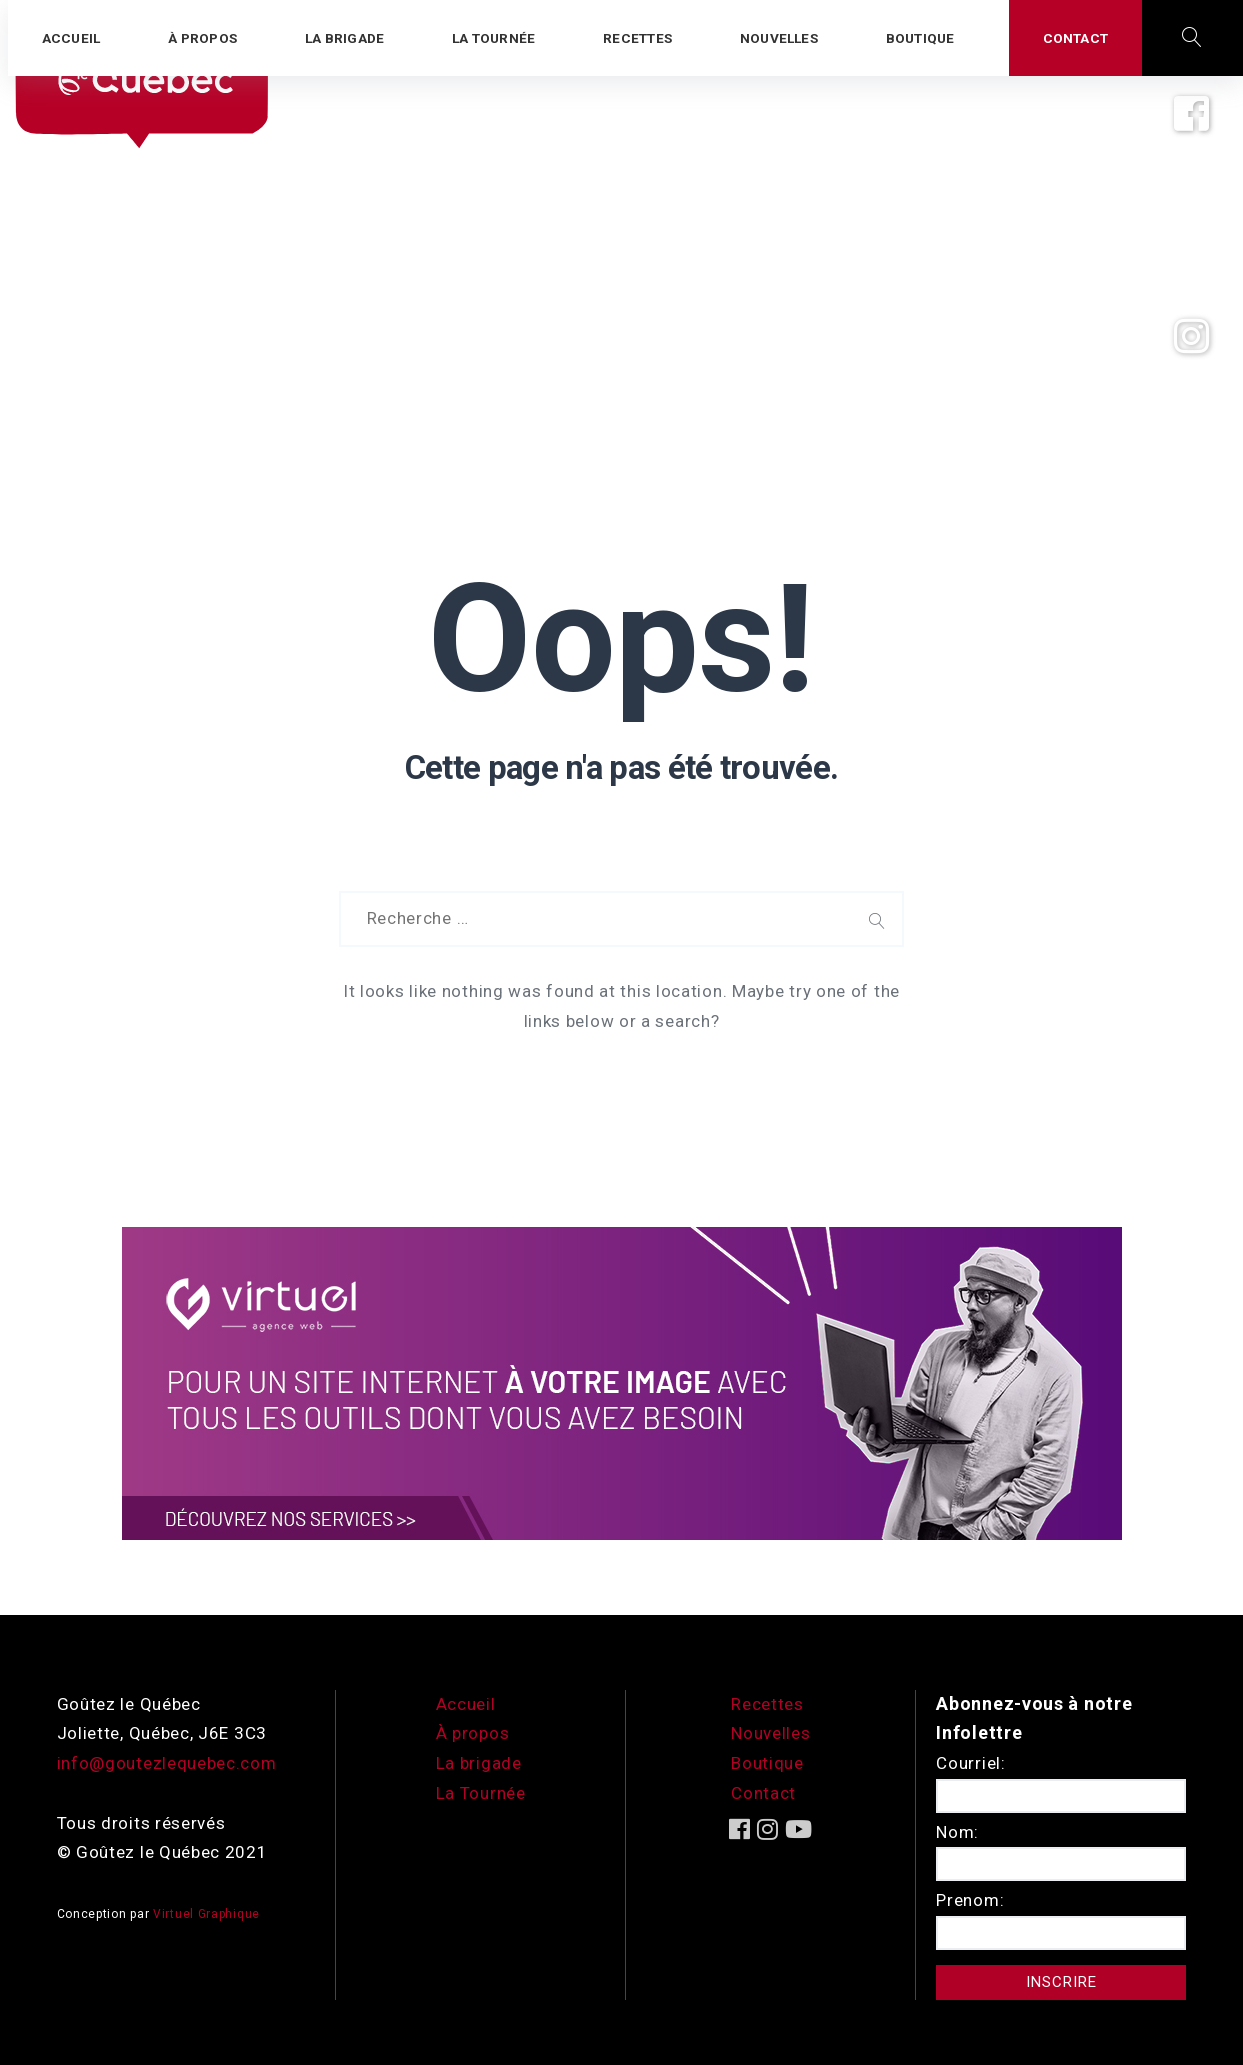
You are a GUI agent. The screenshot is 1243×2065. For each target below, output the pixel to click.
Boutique (767, 1763)
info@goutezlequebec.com (167, 1763)
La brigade (479, 1763)
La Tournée (481, 1793)
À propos (473, 1733)
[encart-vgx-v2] (622, 1382)
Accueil (466, 1704)
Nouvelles (770, 1733)
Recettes (767, 1704)
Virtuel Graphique (206, 1914)
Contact (763, 1793)
